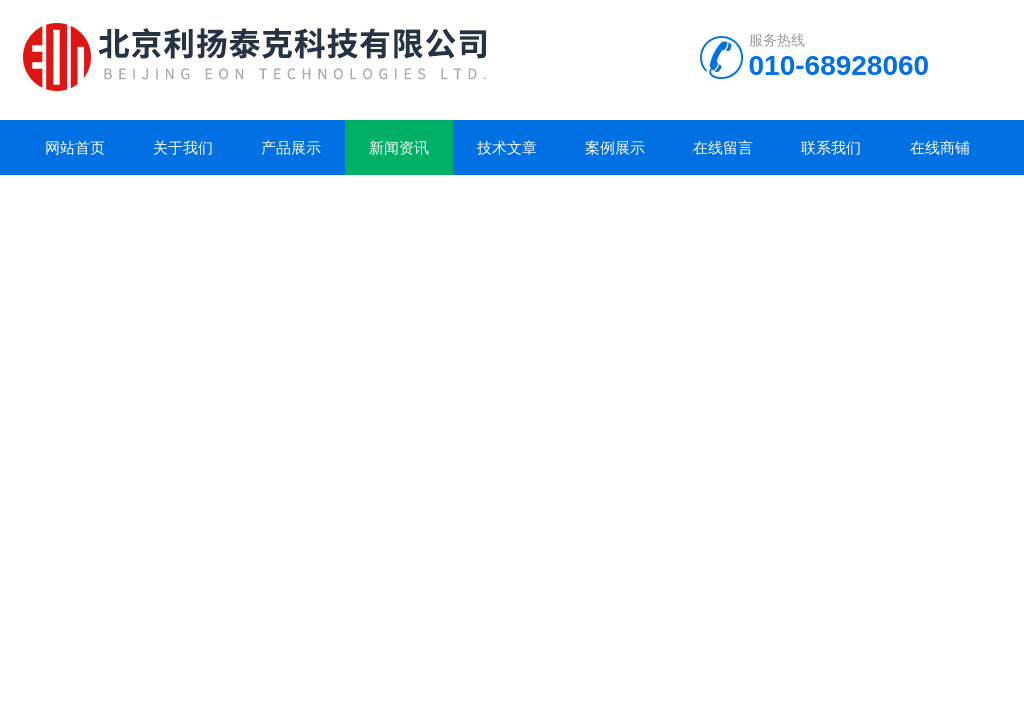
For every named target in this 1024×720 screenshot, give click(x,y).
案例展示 (615, 147)
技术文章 (507, 147)
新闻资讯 (399, 147)
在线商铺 (940, 147)
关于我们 (183, 147)
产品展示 (291, 147)
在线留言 (723, 147)
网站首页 (75, 147)
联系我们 (831, 147)
